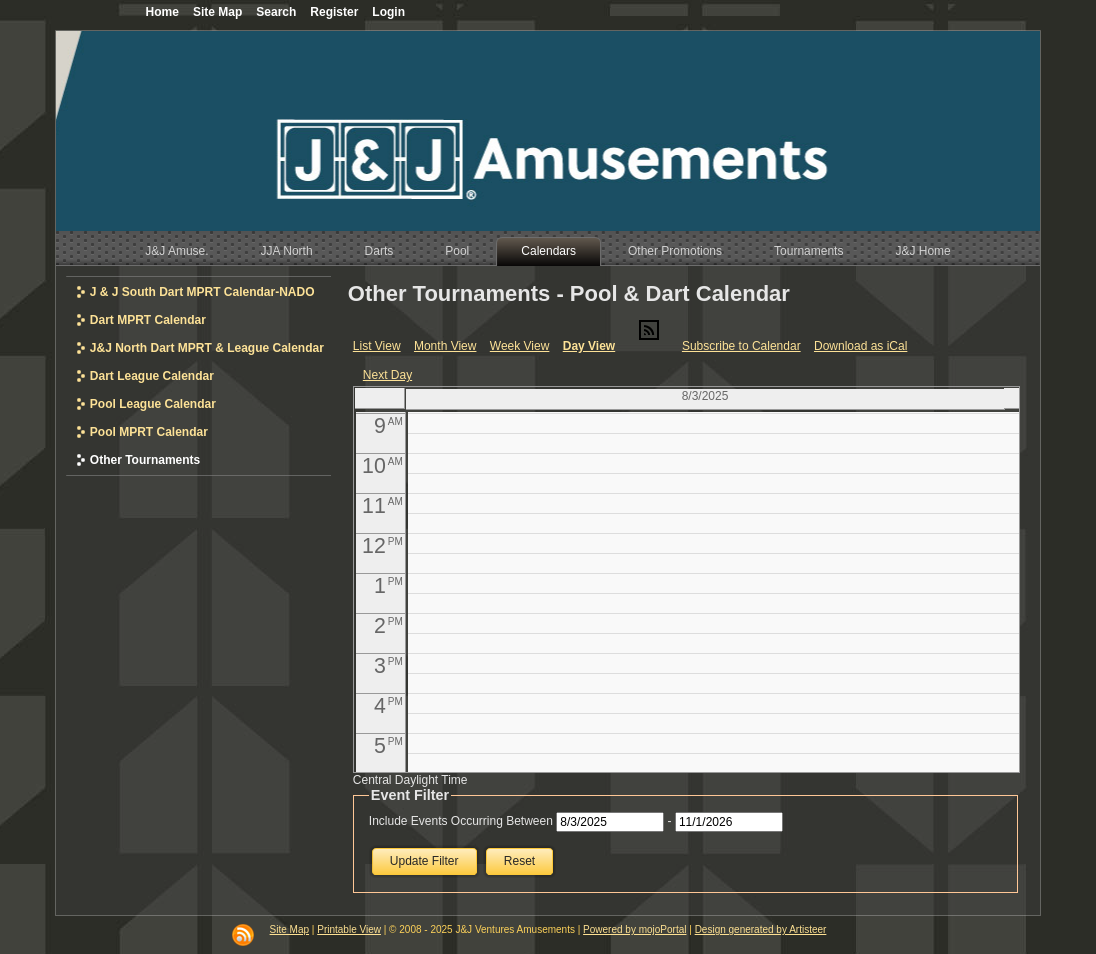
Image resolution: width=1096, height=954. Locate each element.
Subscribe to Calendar (741, 346)
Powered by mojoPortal (634, 929)
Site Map (289, 929)
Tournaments (808, 251)
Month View (445, 346)
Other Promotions (675, 251)
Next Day (387, 375)
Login (388, 12)
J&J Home (922, 251)
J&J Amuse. (176, 251)
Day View (589, 346)
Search (276, 12)
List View (377, 346)
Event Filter (410, 795)
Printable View (349, 929)
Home (162, 12)
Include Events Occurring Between (461, 821)
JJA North (287, 251)
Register (334, 12)
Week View (520, 346)
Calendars (548, 251)
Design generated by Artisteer (761, 929)
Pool (457, 251)
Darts (379, 251)
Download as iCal (860, 346)
